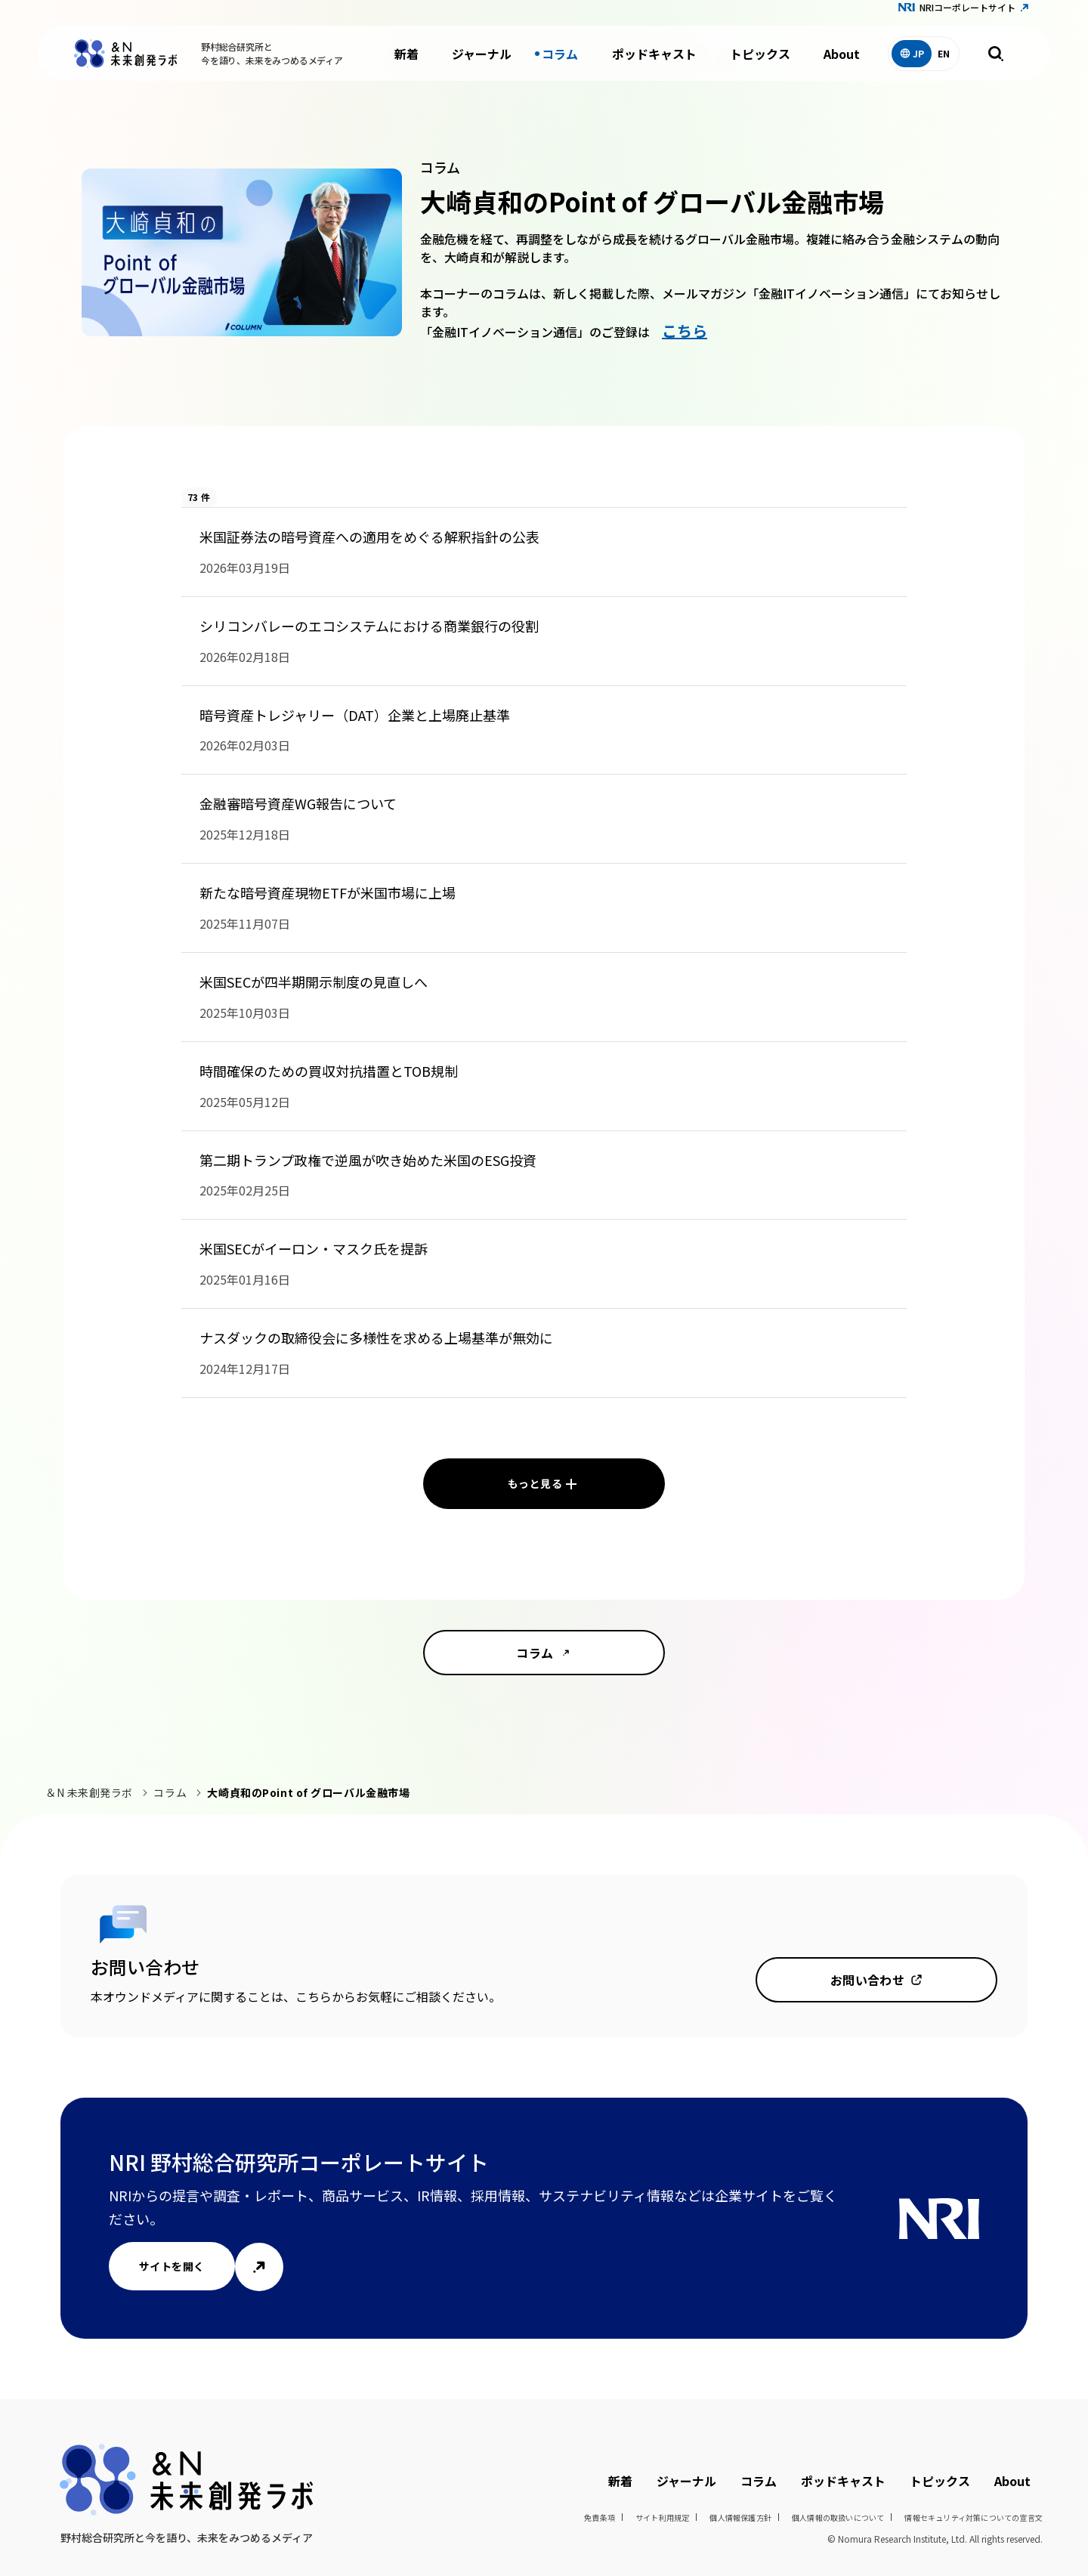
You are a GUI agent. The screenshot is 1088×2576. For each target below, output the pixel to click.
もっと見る (535, 1483)
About (842, 60)
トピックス (760, 60)
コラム (560, 60)
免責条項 (599, 2517)
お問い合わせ (867, 1980)
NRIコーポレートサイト (967, 14)
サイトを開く (172, 2266)
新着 (406, 60)
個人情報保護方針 (740, 2517)
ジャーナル (482, 60)
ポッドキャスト (654, 60)
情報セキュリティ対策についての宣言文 (973, 2517)
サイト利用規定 (662, 2517)
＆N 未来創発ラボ (89, 1792)
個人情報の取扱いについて (838, 2517)
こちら (684, 331)
